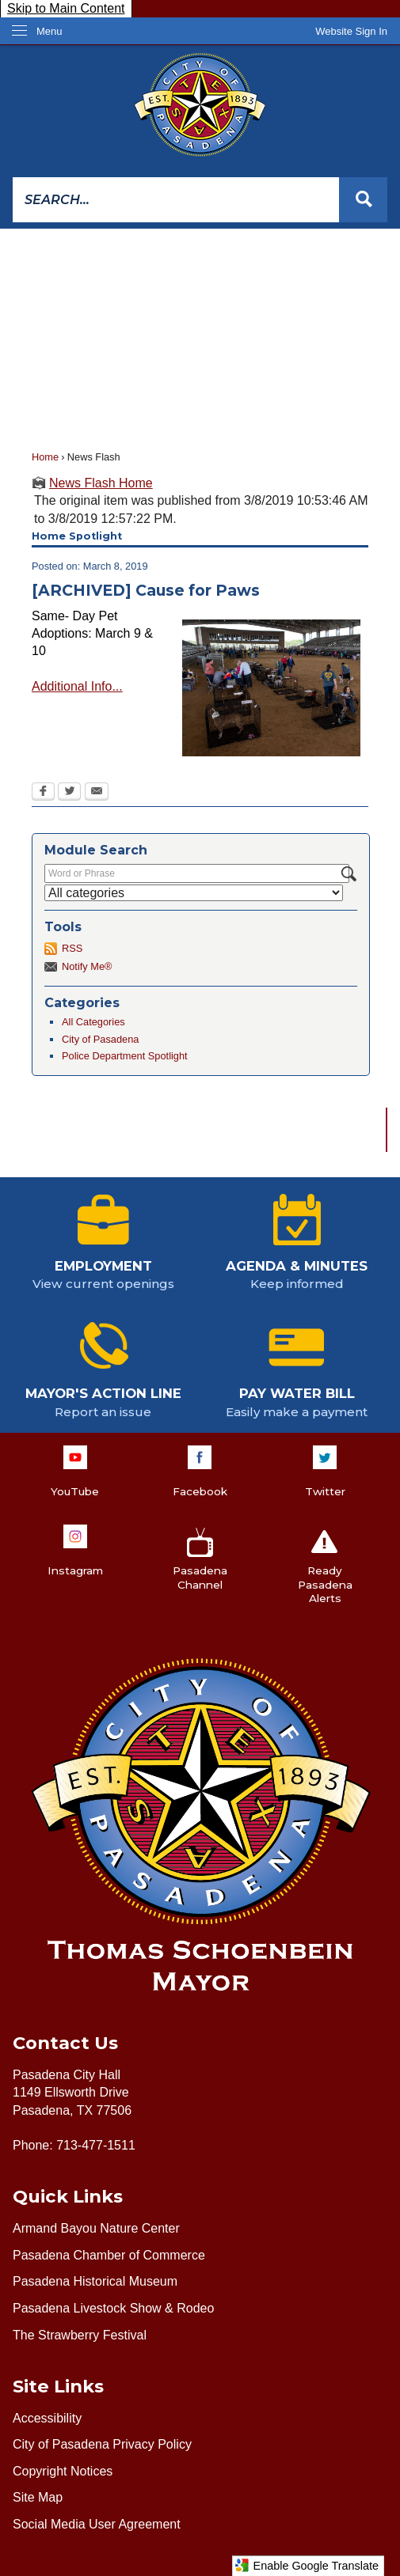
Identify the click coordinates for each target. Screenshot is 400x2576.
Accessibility (47, 2418)
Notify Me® (87, 966)
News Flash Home (101, 483)
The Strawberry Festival (80, 2335)
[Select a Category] (193, 893)
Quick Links (68, 2196)
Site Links (58, 2386)
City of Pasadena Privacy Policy (102, 2444)
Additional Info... (77, 686)
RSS (72, 948)
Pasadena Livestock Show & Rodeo (113, 2308)
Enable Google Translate (306, 2565)
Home (45, 457)
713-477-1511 (95, 2145)
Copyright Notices (62, 2471)
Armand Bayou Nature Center (96, 2228)
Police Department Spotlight (125, 1056)
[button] (363, 199)
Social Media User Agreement (97, 2524)
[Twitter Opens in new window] (69, 792)
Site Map (38, 2497)
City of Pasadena (100, 1039)
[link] (351, 31)
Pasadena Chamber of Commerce (109, 2255)
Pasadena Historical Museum (95, 2281)
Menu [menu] (49, 31)
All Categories (93, 1022)
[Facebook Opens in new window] (43, 792)
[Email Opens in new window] (97, 792)
